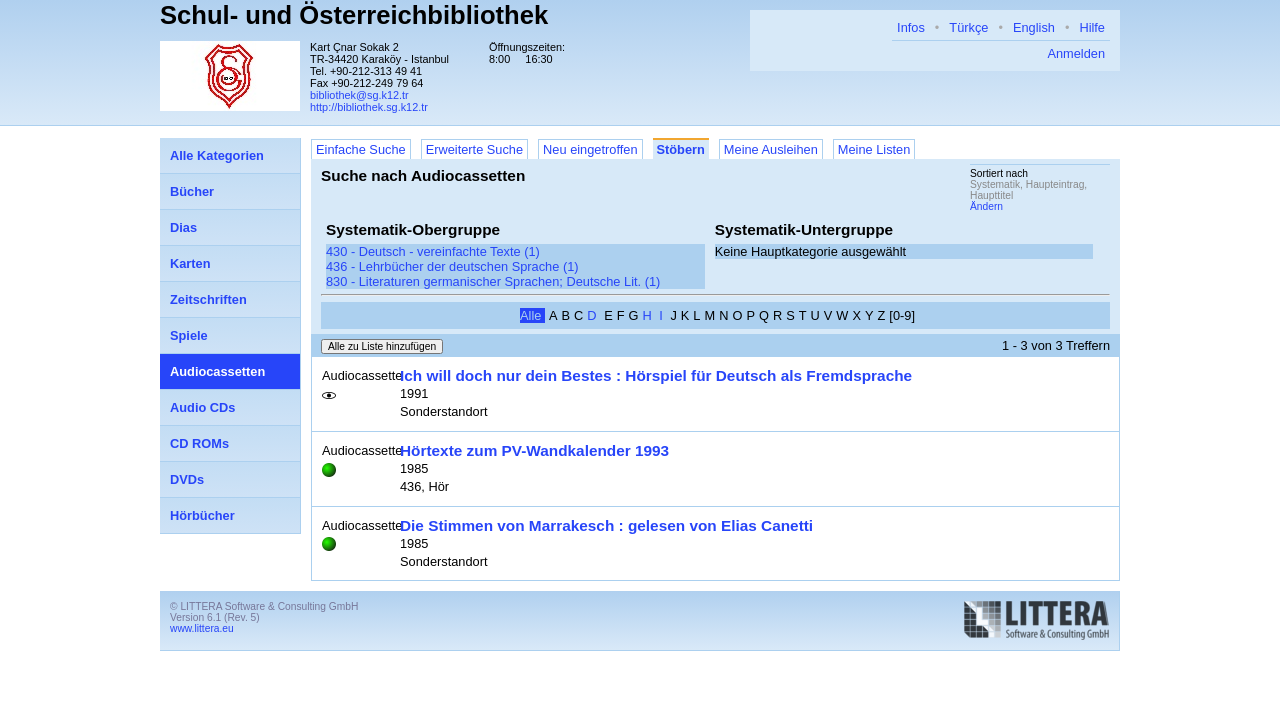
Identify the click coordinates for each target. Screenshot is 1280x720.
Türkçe (968, 27)
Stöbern (681, 149)
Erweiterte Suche (474, 149)
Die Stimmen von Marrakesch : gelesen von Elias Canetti (606, 525)
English (1034, 27)
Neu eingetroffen (590, 149)
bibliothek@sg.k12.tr (359, 95)
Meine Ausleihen (771, 149)
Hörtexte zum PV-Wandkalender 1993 (534, 450)
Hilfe (1092, 27)
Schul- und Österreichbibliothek (354, 15)
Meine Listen (874, 149)
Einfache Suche (361, 149)
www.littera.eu (202, 628)
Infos (911, 27)
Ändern (986, 206)
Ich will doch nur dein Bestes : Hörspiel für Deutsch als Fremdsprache (656, 375)
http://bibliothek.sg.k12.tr (369, 107)
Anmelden (1076, 53)
